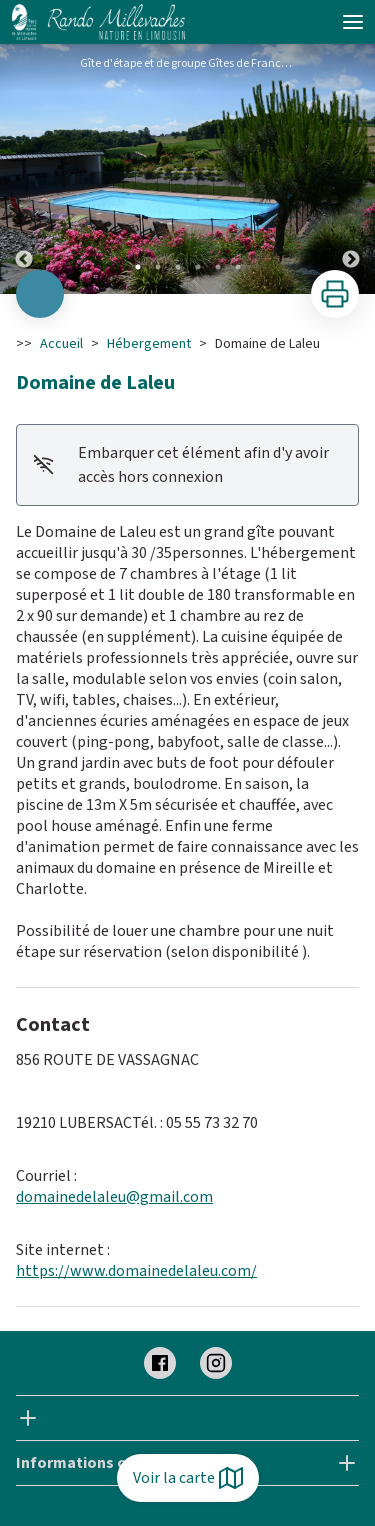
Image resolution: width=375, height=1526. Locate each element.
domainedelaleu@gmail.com (114, 1197)
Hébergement (149, 344)
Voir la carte (188, 1478)
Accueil (61, 344)
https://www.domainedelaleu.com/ (136, 1271)
